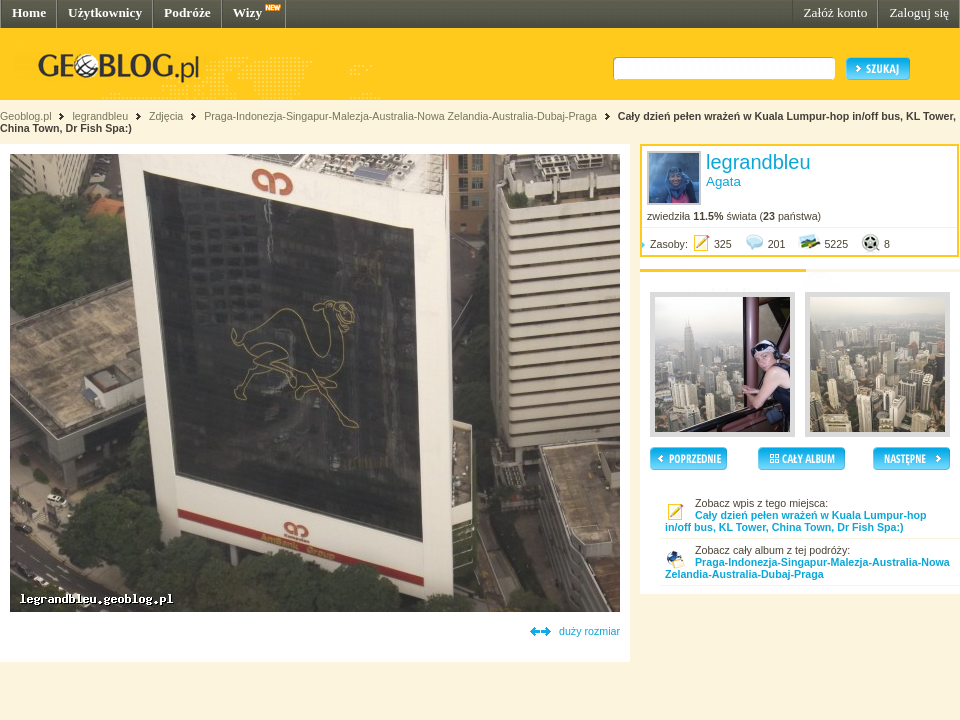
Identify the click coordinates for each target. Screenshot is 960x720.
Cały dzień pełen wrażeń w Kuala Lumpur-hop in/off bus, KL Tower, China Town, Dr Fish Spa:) (796, 521)
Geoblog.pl (26, 116)
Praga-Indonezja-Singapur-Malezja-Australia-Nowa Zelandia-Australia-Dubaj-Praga (400, 116)
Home (29, 12)
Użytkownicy (105, 12)
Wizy (247, 12)
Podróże (187, 12)
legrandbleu (100, 116)
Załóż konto (835, 12)
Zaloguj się (919, 12)
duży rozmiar (589, 631)
